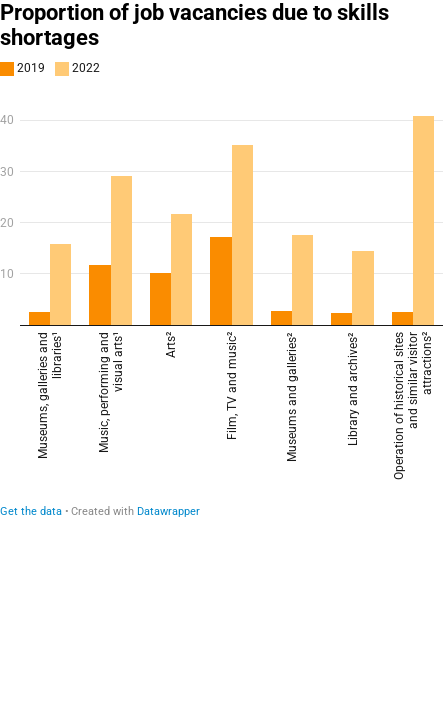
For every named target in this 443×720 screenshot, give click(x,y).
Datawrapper (168, 511)
